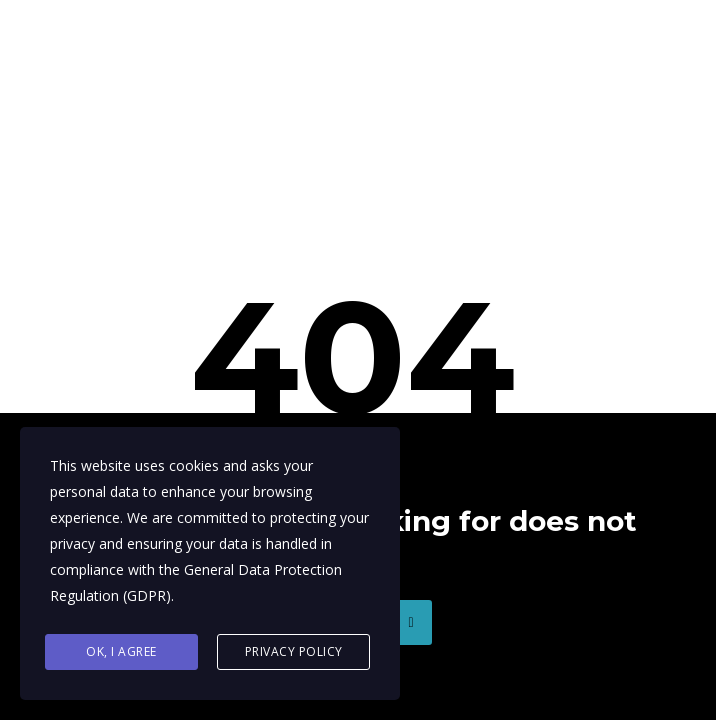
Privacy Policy (294, 651)
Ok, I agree (121, 651)
